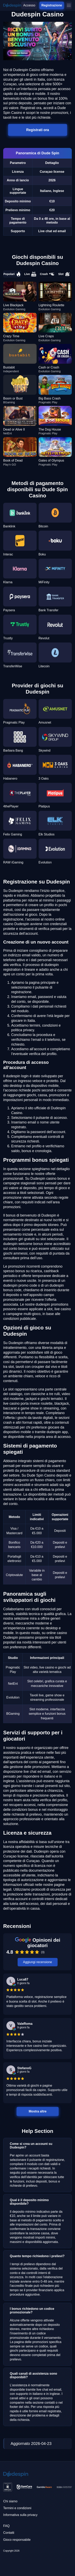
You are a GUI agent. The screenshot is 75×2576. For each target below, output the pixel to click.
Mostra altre (37, 2111)
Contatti (8, 2532)
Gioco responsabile (17, 2539)
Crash (47, 274)
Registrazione (52, 5)
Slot (64, 274)
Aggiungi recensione (37, 1962)
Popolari (12, 274)
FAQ (6, 2526)
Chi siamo (10, 2501)
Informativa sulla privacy (20, 2515)
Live (30, 274)
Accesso (29, 5)
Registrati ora (37, 130)
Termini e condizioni (17, 2508)
